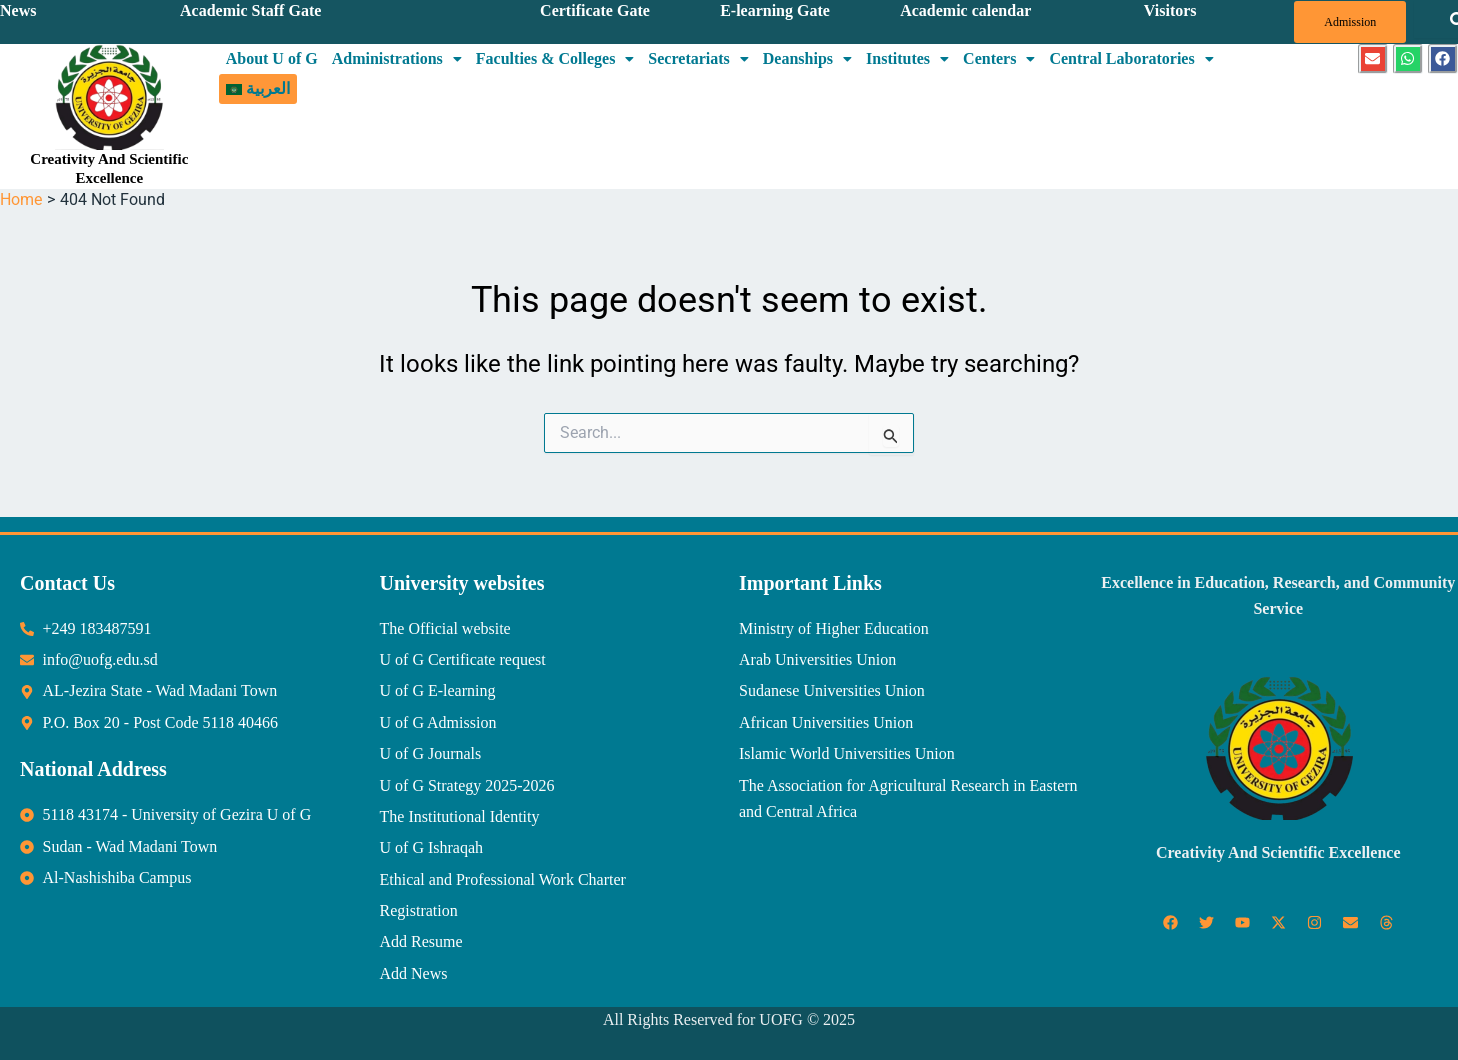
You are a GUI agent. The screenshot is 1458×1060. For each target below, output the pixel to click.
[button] (397, 59)
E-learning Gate (775, 10)
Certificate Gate (595, 10)
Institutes (907, 58)
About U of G (272, 58)
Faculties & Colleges (555, 58)
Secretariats (698, 58)
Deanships (807, 58)
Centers (999, 58)
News (18, 10)
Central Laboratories (1131, 58)
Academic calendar (965, 10)
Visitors (1170, 10)
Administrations (397, 58)
